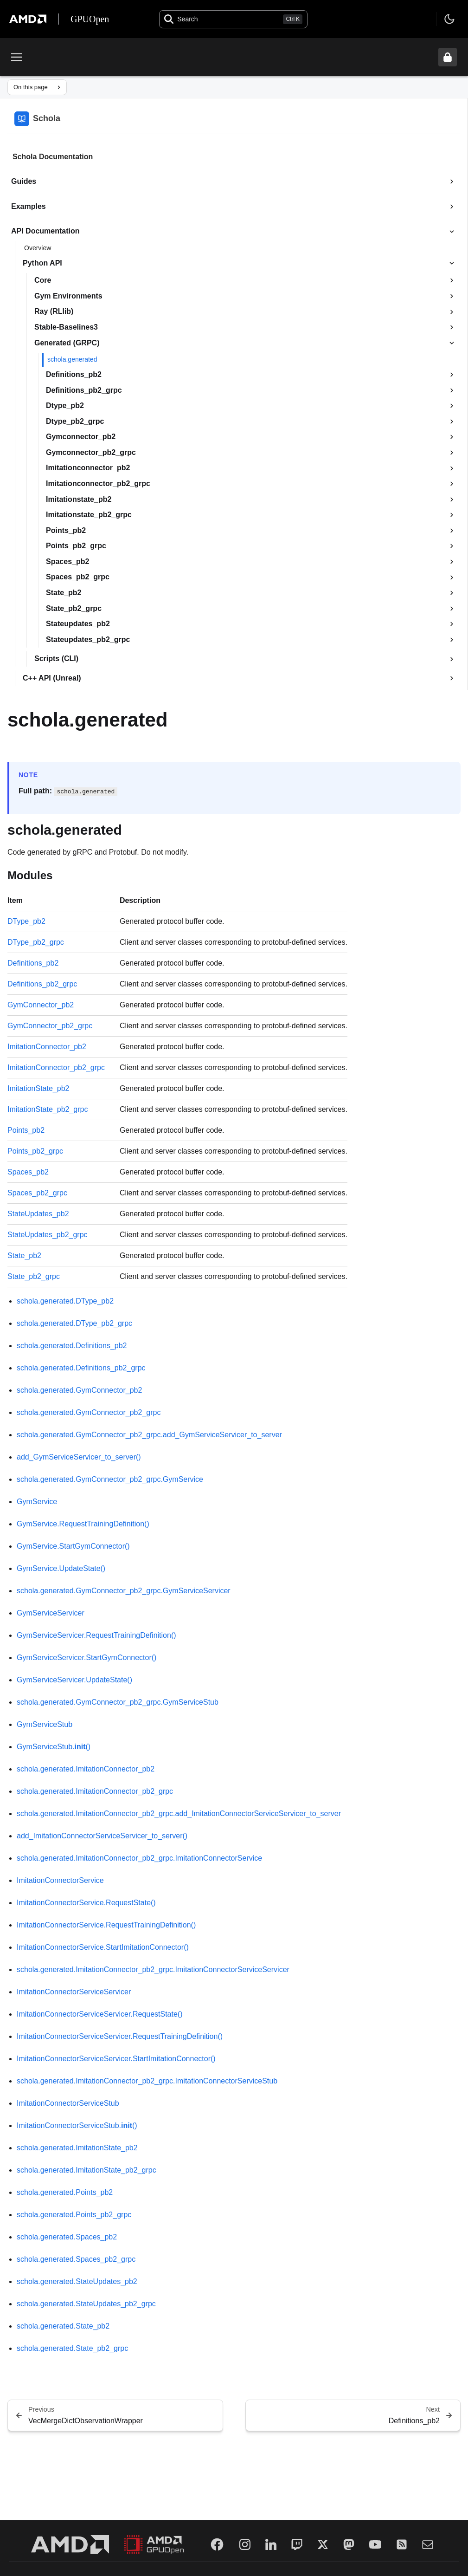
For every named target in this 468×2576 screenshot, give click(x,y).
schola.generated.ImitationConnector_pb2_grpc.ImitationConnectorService (139, 1858)
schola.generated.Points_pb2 (65, 2192)
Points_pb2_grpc (35, 1151)
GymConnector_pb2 (40, 1005)
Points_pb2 (26, 1130)
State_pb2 (24, 1255)
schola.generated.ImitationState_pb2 (77, 2148)
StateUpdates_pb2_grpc (47, 1235)
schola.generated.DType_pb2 (65, 1301)
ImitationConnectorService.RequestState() (86, 1903)
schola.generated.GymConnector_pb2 (79, 1390)
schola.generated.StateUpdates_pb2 (77, 2281)
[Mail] (427, 2544)
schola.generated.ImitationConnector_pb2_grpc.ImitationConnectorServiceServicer (153, 1969)
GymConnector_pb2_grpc (49, 1026)
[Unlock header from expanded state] (447, 57)
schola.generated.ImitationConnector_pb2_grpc (95, 1791)
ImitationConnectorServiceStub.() (77, 2125)
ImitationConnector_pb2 (46, 1047)
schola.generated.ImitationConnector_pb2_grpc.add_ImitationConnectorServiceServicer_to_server (179, 1813)
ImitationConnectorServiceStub (68, 2103)
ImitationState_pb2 (38, 1088)
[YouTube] (375, 2544)
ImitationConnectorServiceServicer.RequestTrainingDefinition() (120, 2036)
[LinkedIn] (270, 2544)
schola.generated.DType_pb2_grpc (74, 1323)
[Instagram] (244, 2544)
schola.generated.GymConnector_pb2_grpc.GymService (110, 1479)
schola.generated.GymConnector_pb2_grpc (88, 1412)
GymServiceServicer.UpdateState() (74, 1680)
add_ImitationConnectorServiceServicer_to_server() (102, 1836)
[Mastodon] (348, 2544)
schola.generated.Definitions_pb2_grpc (81, 1368)
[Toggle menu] (16, 57)
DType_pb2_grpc (35, 942)
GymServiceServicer (50, 1613)
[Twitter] (322, 2544)
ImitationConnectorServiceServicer (74, 1992)
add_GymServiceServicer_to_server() (79, 1457)
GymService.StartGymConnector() (73, 1546)
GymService (37, 1501)
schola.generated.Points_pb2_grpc (74, 2215)
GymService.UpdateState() (61, 1568)
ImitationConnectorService (60, 1880)
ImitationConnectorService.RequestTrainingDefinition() (106, 1925)
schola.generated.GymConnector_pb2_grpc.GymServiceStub (117, 1702)
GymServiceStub (44, 1724)
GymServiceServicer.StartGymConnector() (86, 1657)
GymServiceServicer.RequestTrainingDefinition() (96, 1635)
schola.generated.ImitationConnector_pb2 (85, 1769)
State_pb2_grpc (33, 1276)
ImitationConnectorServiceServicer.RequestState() (100, 2014)
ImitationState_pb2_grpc (47, 1109)
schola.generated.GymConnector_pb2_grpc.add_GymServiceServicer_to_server (149, 1435)
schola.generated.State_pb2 (63, 2326)
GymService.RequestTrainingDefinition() (83, 1524)
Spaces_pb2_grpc (37, 1193)
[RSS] (401, 2544)
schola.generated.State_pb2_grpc (72, 2348)
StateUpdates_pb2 (38, 1214)
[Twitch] (296, 2544)
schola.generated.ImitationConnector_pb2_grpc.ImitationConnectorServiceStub (147, 2081)
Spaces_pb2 (28, 1172)
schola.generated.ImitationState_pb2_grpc (86, 2170)
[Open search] (233, 19)
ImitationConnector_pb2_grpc (56, 1067)
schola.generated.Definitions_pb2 (72, 1346)
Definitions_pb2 (32, 963)
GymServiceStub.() (53, 1747)
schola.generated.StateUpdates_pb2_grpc (86, 2304)
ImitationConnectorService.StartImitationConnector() (103, 1947)
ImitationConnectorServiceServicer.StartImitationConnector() (116, 2059)
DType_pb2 (26, 921)
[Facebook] (217, 2544)
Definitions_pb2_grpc (42, 984)
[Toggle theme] (449, 19)
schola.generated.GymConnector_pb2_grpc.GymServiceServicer (124, 1591)
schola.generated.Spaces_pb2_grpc (76, 2259)
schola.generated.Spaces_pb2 (67, 2237)
